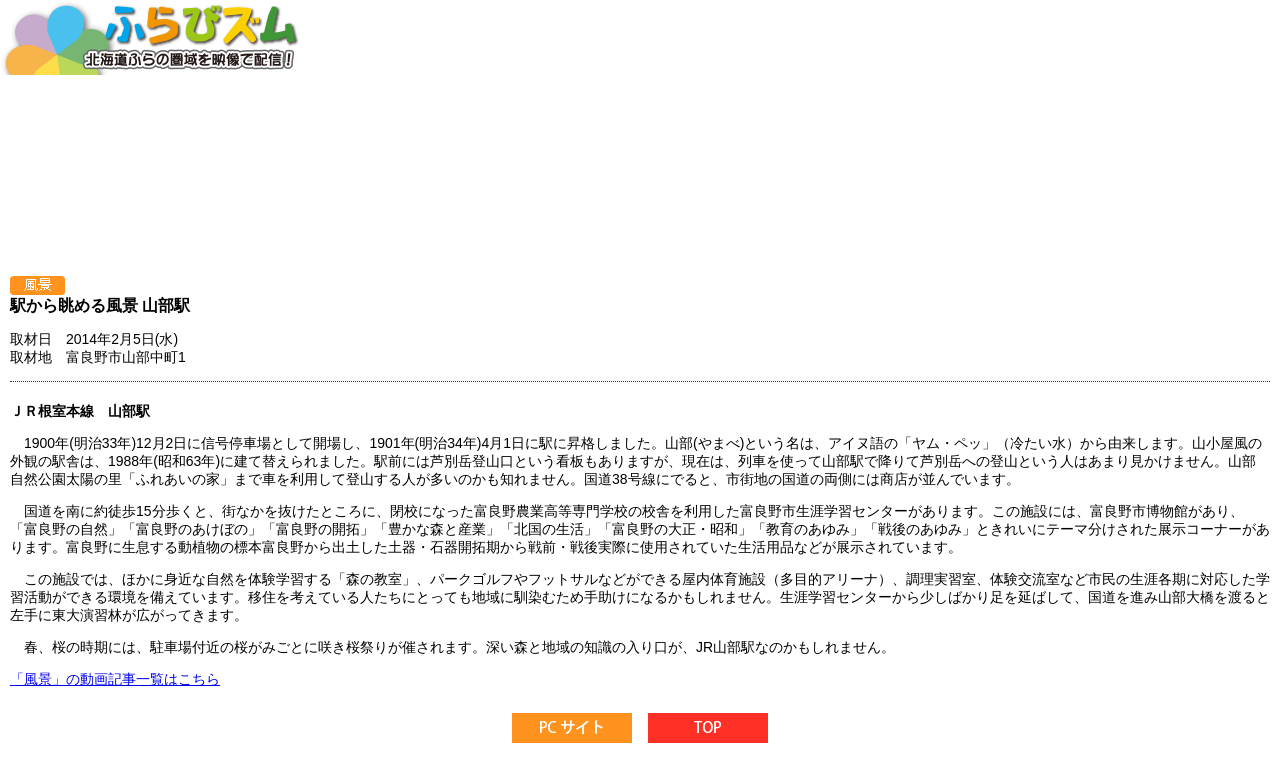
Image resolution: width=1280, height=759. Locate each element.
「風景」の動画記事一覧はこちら (115, 679)
